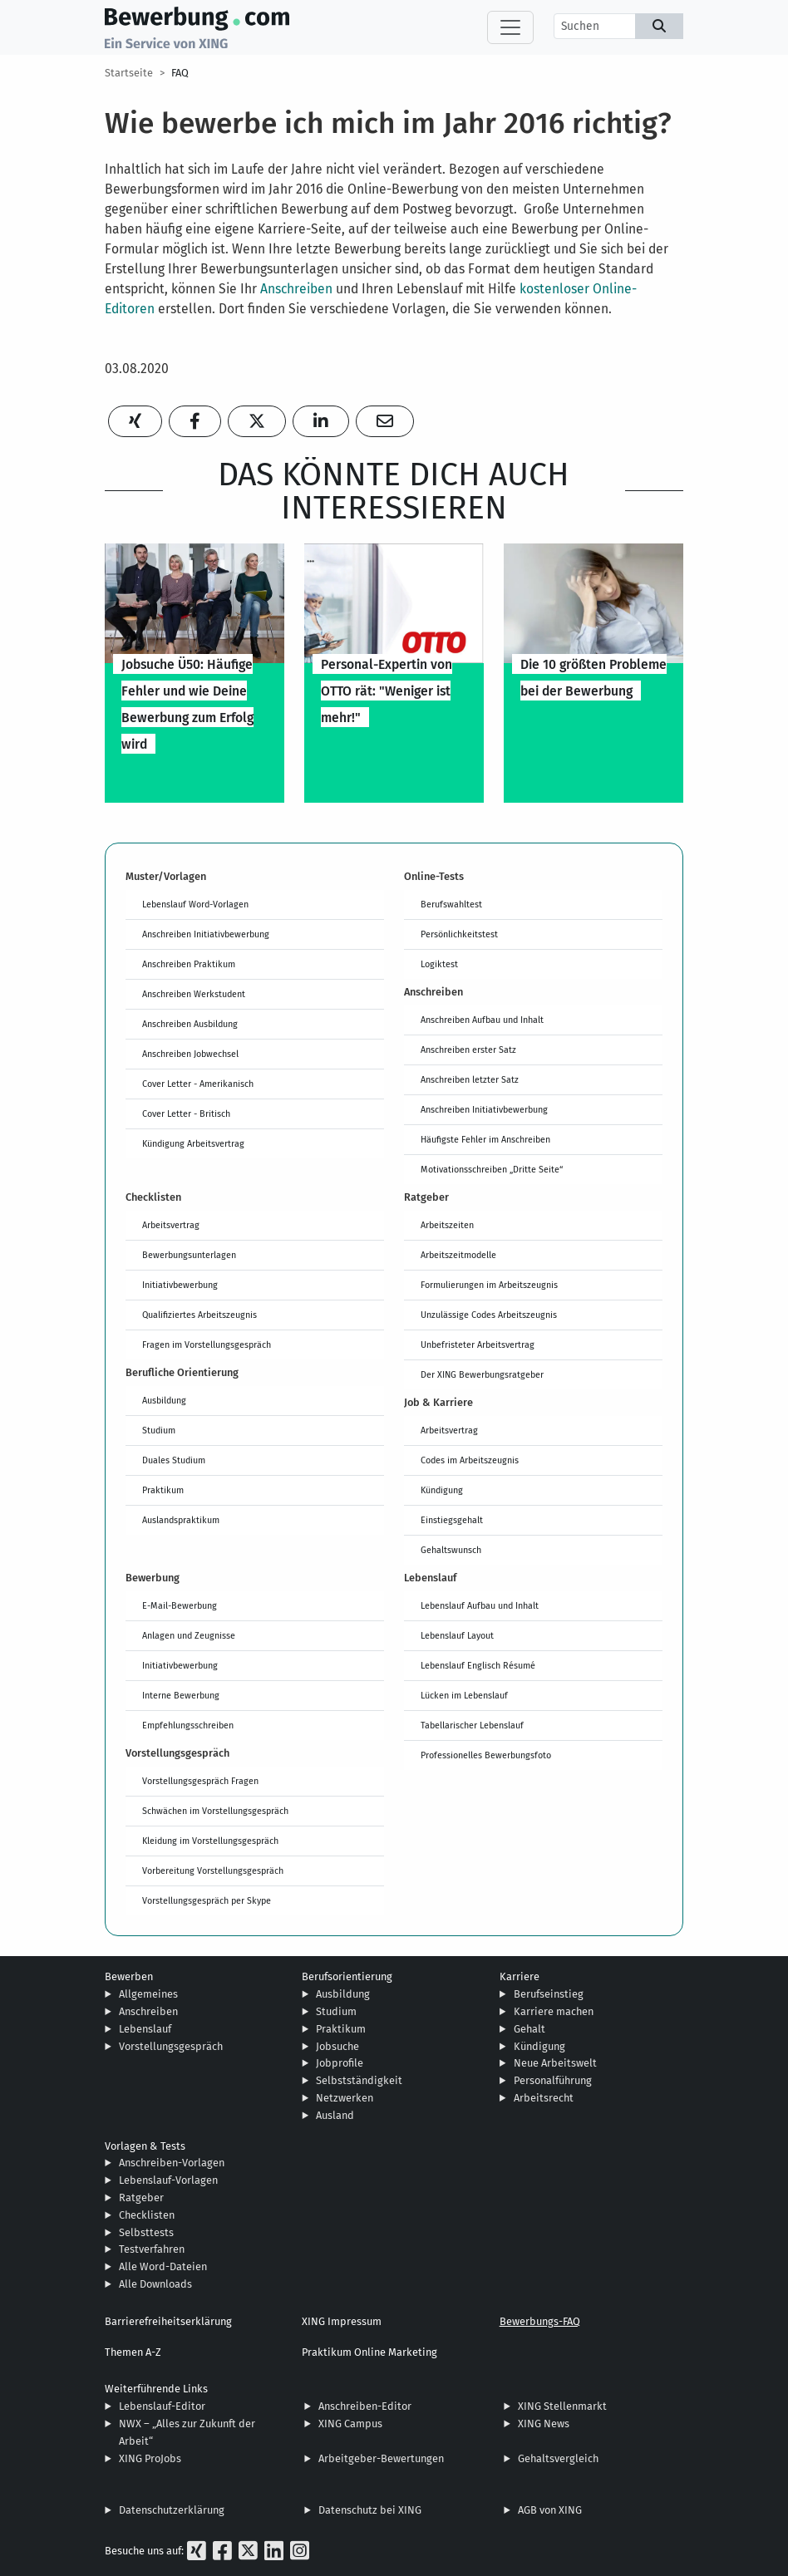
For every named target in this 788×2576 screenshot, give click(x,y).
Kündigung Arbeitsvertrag (193, 1143)
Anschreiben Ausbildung (190, 1023)
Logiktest (439, 964)
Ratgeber (141, 2197)
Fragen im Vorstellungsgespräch (206, 1344)
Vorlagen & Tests (145, 2146)
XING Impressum (342, 2321)
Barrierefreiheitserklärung (168, 2321)
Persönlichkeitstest (459, 934)
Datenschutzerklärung (171, 2510)
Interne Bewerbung (180, 1695)
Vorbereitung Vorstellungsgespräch (212, 1870)
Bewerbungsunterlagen (189, 1254)
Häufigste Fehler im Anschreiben (485, 1139)
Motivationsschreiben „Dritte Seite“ (492, 1169)
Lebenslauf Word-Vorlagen (195, 904)
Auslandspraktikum (180, 1519)
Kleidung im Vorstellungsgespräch (210, 1840)
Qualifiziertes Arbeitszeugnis (199, 1314)
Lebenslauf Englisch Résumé (478, 1665)
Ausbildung (164, 1400)
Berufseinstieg (549, 1994)
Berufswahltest (451, 904)
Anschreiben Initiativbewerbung (205, 934)
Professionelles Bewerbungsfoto (486, 1755)
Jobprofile (339, 2063)
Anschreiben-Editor (364, 2406)
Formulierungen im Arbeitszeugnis (489, 1284)
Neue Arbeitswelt (555, 2063)
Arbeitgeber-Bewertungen (381, 2458)
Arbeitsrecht (544, 2098)
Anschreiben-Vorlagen (171, 2162)
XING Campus (350, 2423)
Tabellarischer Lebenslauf (472, 1725)
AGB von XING (550, 2510)
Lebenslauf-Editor (162, 2406)
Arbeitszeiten (447, 1224)
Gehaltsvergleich (558, 2458)
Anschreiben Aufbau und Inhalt (482, 1019)
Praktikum (163, 1490)
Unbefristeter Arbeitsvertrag (477, 1344)
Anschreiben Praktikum (188, 964)
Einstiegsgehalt (452, 1519)
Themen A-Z (133, 2352)
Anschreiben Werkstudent (193, 993)
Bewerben (129, 1976)
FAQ (180, 73)
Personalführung (553, 2080)
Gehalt (529, 2029)
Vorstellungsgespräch (171, 2046)
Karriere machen (553, 2011)
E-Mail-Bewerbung (179, 1605)
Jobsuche (337, 2046)
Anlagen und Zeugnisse (188, 1635)
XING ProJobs (150, 2458)
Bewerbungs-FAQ (540, 2321)
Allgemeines (148, 1994)
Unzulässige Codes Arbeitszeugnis (489, 1314)
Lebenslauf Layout (457, 1635)
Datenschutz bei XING (369, 2510)
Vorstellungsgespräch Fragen (200, 1780)
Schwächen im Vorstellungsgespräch (215, 1810)
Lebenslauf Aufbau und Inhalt (480, 1605)
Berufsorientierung (347, 1976)
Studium (158, 1430)
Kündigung (442, 1490)
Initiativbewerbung (180, 1284)
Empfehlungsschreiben (188, 1725)
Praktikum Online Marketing (369, 2352)
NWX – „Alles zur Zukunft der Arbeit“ (187, 2432)
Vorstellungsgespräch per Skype (206, 1900)
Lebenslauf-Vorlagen (168, 2180)
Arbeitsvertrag (170, 1224)
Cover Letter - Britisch (186, 1113)
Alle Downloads (155, 2284)
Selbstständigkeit (359, 2080)
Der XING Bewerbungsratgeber (482, 1374)
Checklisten (147, 2215)
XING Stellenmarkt (562, 2406)
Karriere (519, 1976)
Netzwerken (344, 2098)
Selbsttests (146, 2232)
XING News (543, 2423)
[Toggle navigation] (510, 27)
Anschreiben (296, 288)
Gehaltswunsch (451, 1549)
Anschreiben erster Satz (468, 1049)
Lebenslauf (145, 2029)
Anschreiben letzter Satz (470, 1079)
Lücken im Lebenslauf (464, 1695)
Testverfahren (152, 2249)
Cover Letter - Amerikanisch (198, 1083)
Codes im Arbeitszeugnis (470, 1460)
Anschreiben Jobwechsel (190, 1053)
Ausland (335, 2115)
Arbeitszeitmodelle (458, 1254)
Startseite (129, 73)
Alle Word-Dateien (163, 2266)
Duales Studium (173, 1460)
